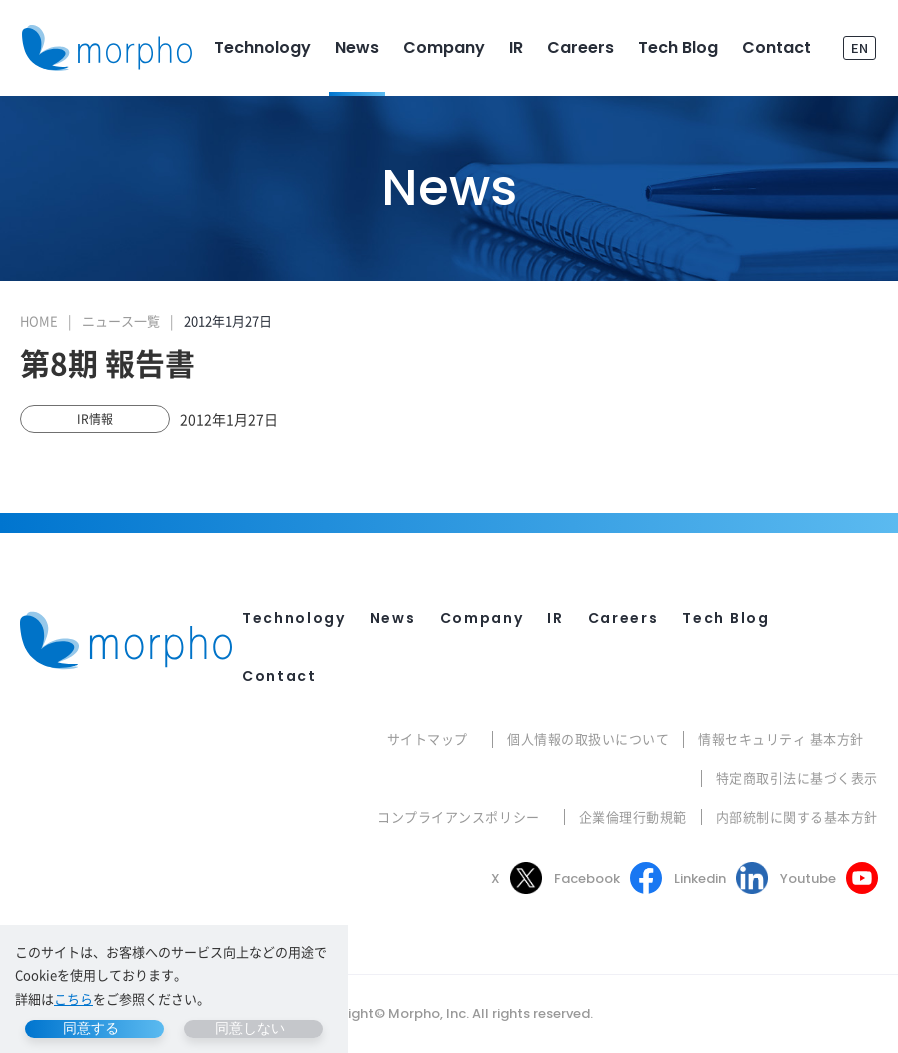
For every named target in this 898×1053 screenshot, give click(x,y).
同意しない (250, 1028)
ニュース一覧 (121, 320)
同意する (91, 1028)
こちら (73, 998)
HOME (39, 320)
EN (859, 47)
